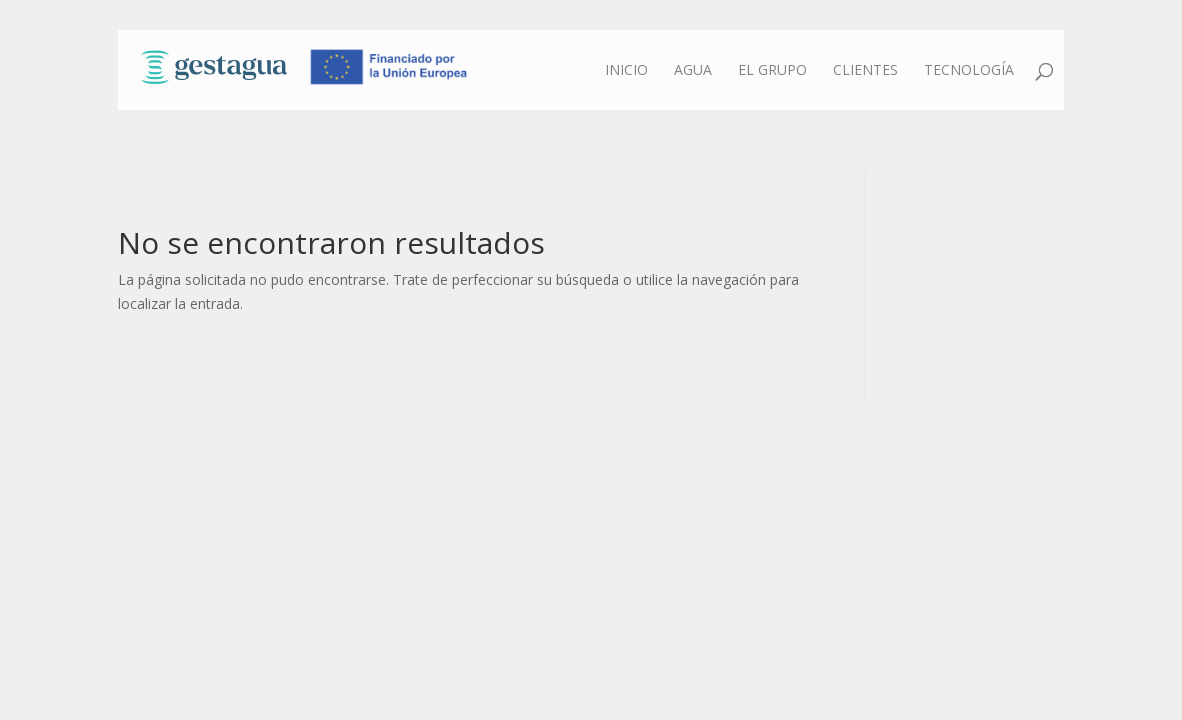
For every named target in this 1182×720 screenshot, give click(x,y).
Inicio (626, 71)
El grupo (772, 71)
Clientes (865, 71)
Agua (693, 71)
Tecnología (969, 71)
